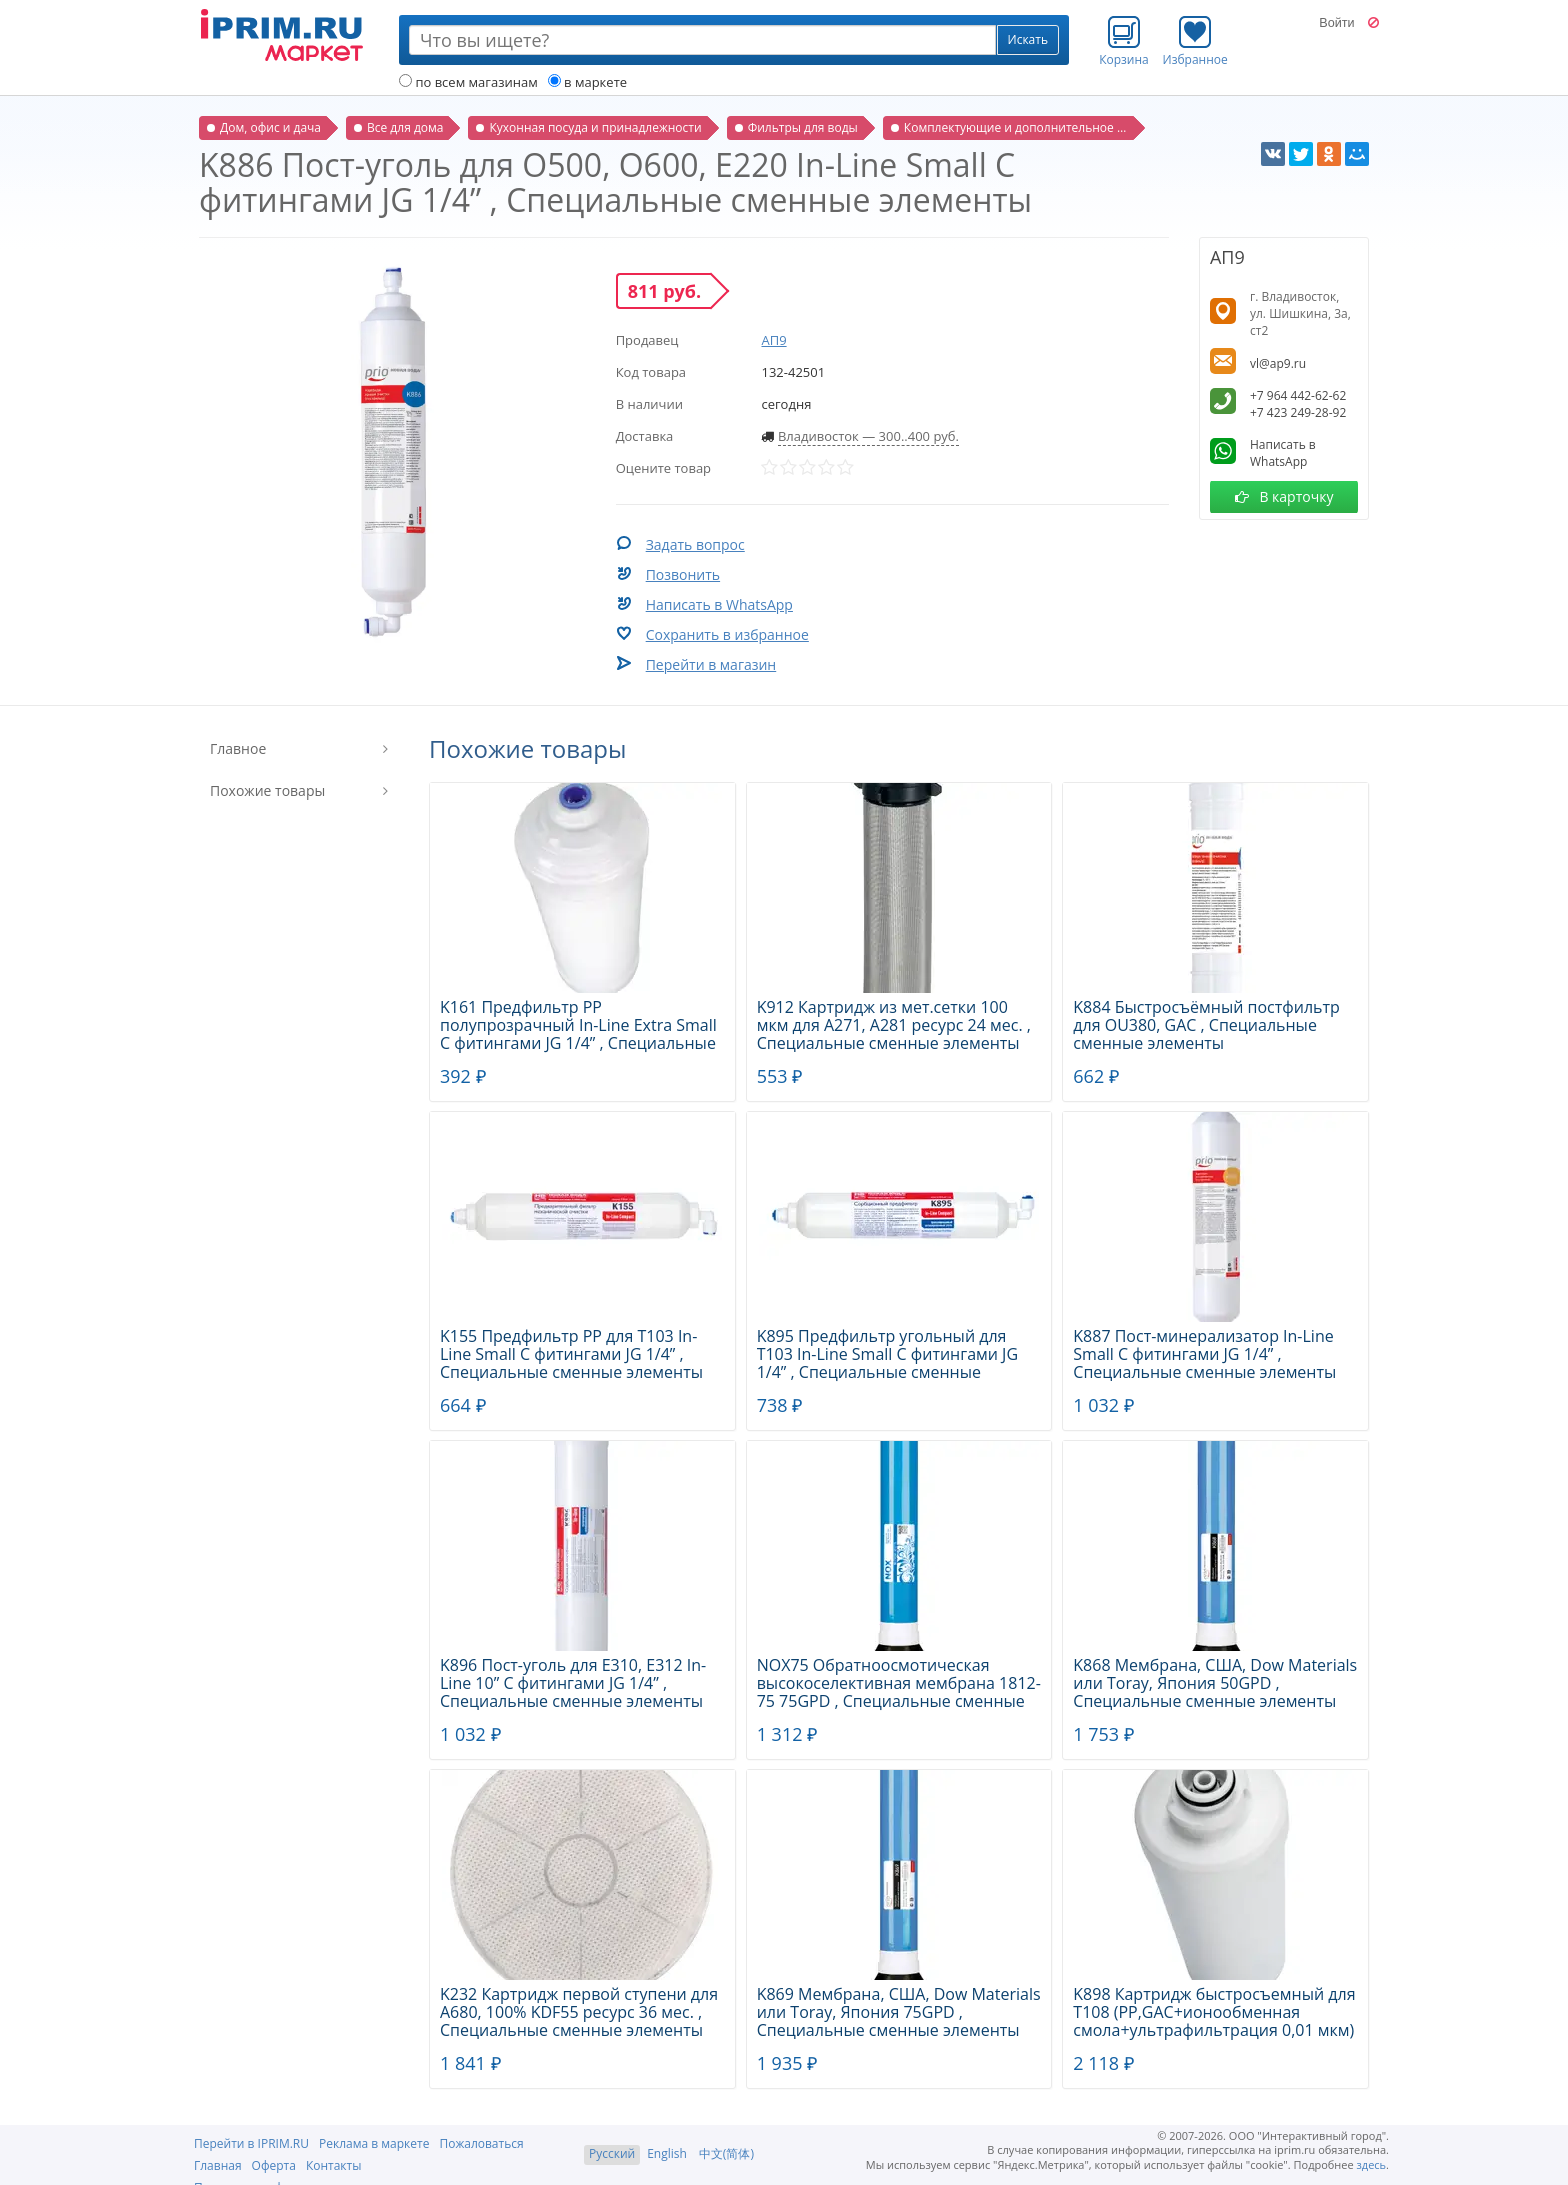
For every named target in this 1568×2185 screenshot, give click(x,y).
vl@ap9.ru (1278, 363)
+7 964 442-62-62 (1298, 395)
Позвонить (683, 574)
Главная (218, 2165)
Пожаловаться (481, 2143)
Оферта (274, 2165)
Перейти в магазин (711, 664)
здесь (1372, 2164)
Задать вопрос (695, 544)
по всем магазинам (468, 82)
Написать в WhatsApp (719, 604)
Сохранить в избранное (727, 634)
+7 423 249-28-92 (1298, 412)
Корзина (1124, 41)
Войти (1336, 23)
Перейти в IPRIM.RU (251, 2143)
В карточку (1284, 496)
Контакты (334, 2165)
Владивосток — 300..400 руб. (868, 436)
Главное (238, 748)
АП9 (773, 340)
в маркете (587, 82)
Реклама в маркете (374, 2143)
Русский (612, 2153)
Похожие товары (267, 790)
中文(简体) (726, 2153)
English (667, 2153)
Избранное (1195, 41)
